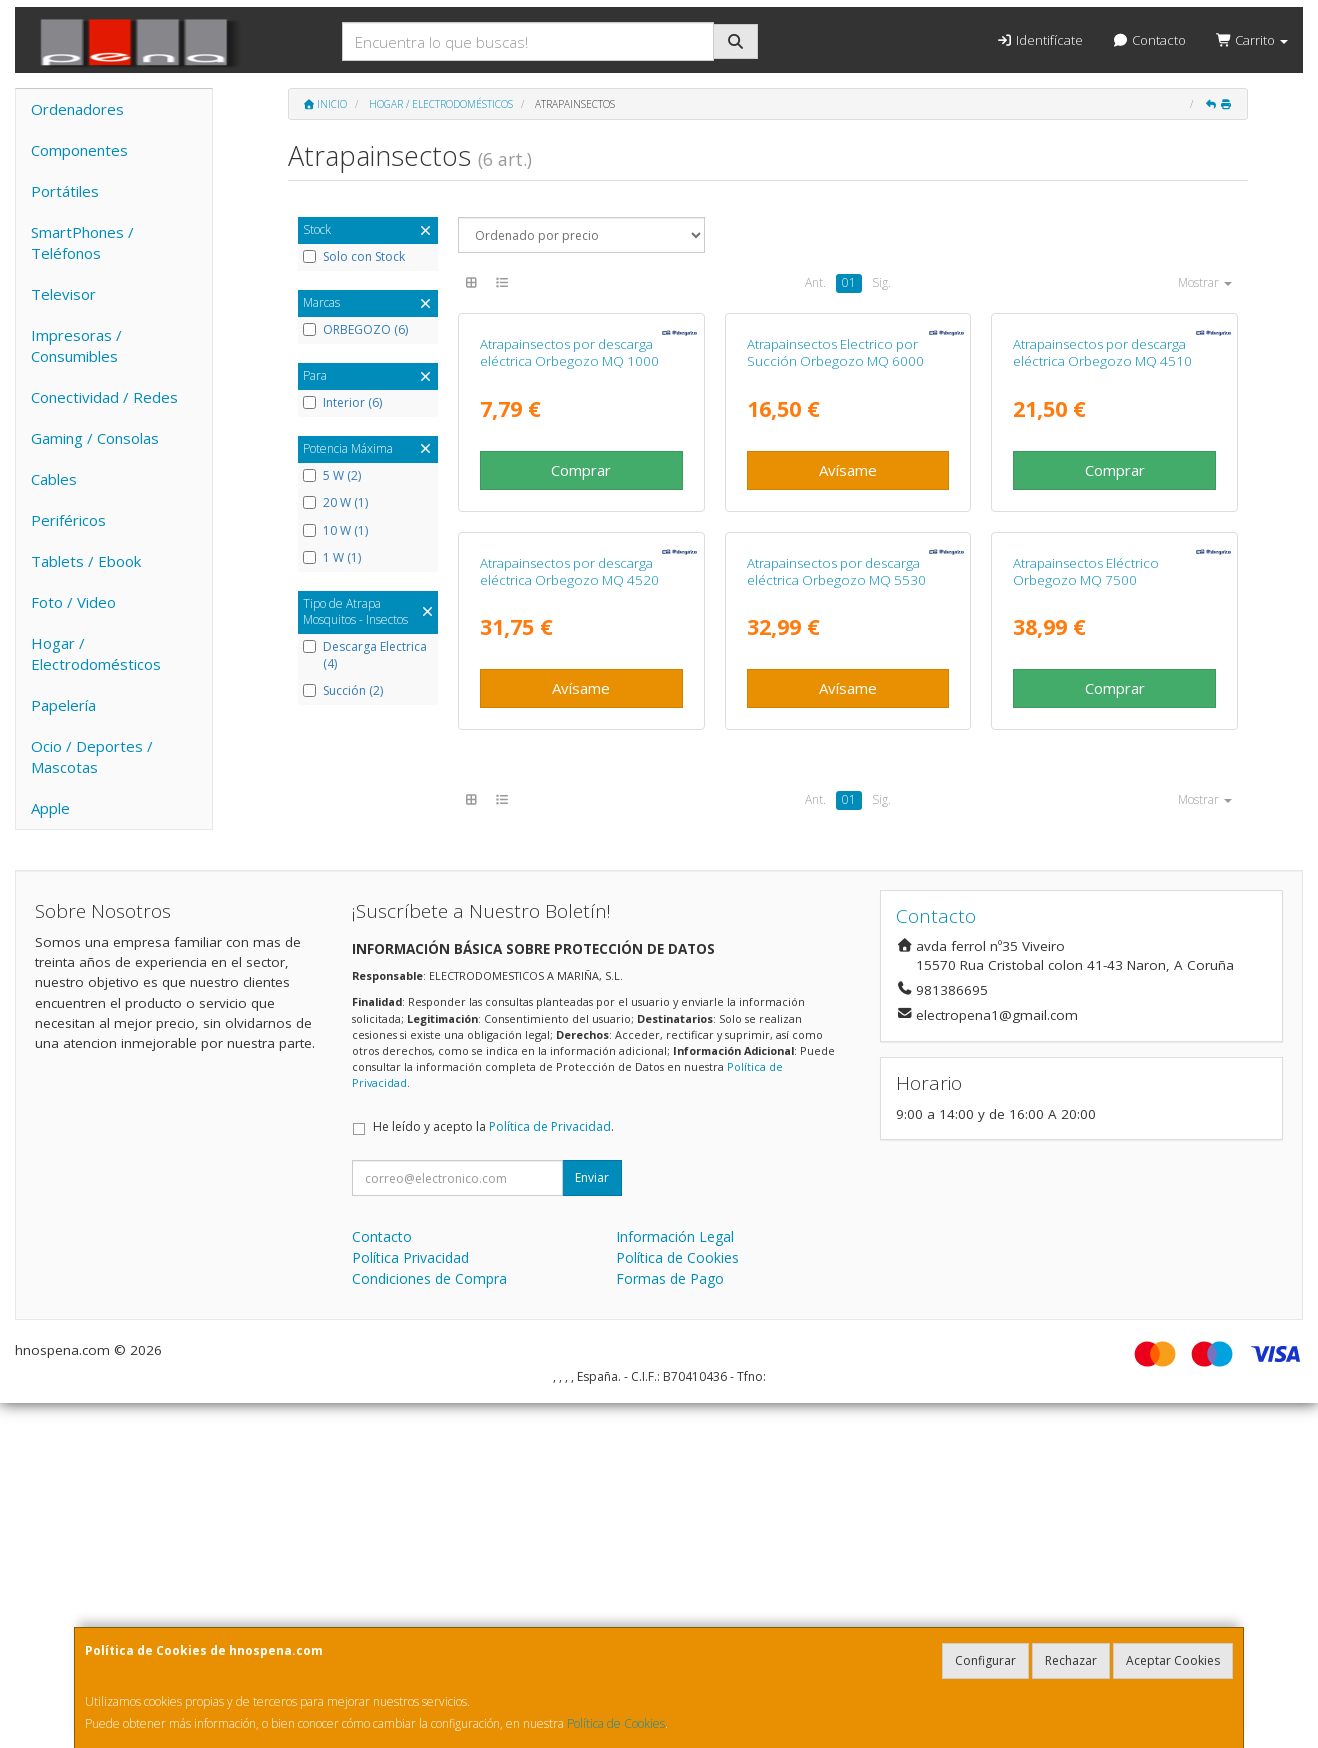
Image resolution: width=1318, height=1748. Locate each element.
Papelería (63, 705)
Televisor (63, 294)
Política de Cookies (616, 1723)
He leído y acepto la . (493, 1471)
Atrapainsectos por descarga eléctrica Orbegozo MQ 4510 (1102, 542)
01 (849, 282)
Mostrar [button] (1205, 282)
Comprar (581, 659)
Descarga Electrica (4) (365, 655)
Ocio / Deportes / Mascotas (92, 756)
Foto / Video (73, 602)
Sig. (881, 282)
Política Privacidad (410, 1602)
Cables (54, 479)
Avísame (848, 659)
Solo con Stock (354, 257)
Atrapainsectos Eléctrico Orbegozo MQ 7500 (1086, 950)
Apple (50, 808)
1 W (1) (332, 558)
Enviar (592, 1522)
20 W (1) (335, 503)
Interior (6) (342, 403)
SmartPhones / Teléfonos (82, 242)
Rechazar (1071, 1660)
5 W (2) (332, 476)
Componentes (79, 150)
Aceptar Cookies (1173, 1660)
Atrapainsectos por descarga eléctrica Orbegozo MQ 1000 (569, 542)
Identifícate (1039, 40)
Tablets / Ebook (86, 561)
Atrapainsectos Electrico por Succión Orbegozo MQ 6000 (835, 542)
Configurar (985, 1660)
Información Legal (675, 1581)
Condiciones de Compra (429, 1623)
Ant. (815, 282)
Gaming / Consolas (95, 438)
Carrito (1252, 40)
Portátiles (65, 191)
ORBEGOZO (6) (355, 330)
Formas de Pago (670, 1623)
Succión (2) (343, 691)
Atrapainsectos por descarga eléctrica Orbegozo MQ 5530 (836, 950)
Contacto (1149, 40)
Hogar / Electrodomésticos (96, 653)
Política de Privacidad (550, 1471)
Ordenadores (77, 109)
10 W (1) (335, 531)
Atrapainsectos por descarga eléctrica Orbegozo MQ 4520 (569, 950)
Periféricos (68, 520)
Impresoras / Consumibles (76, 345)
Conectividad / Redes (104, 397)
